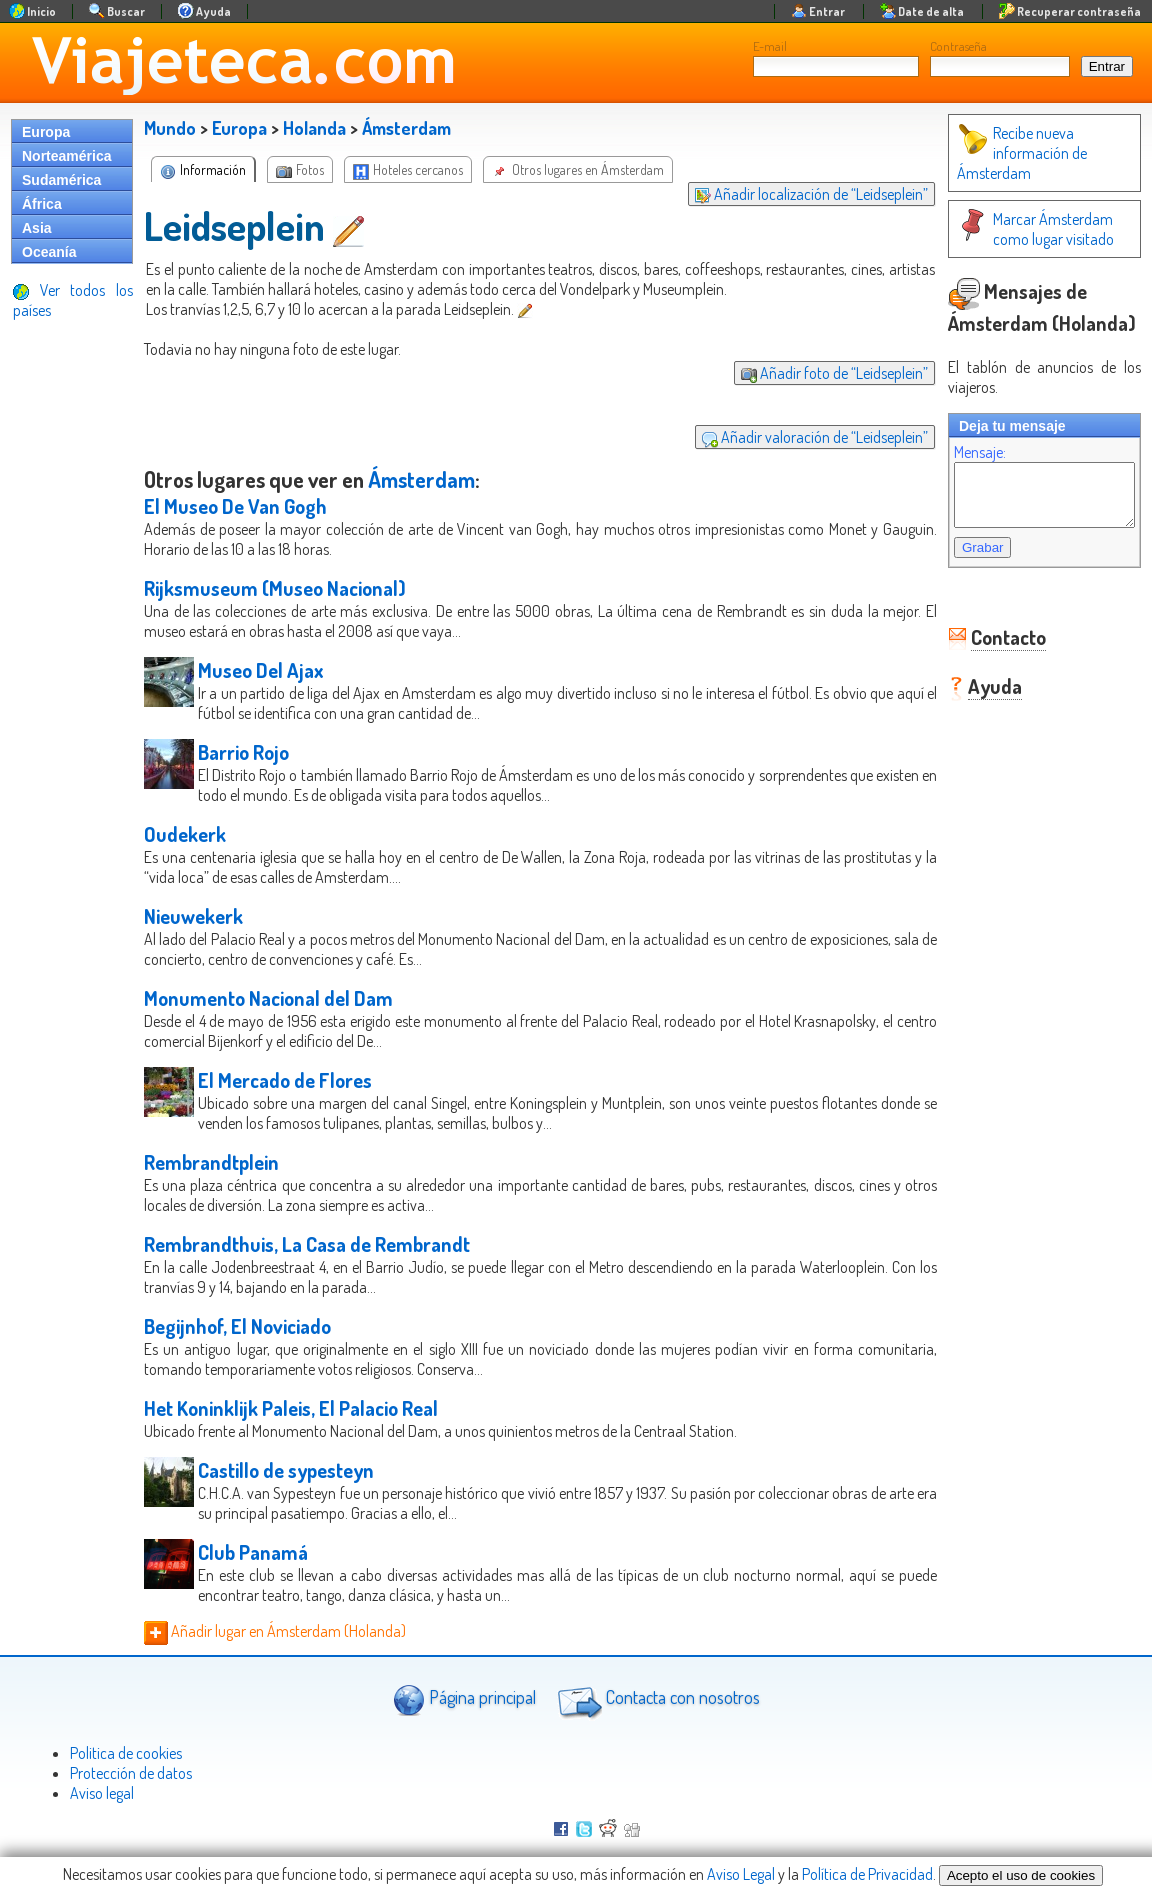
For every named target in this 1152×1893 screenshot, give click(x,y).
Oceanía (49, 252)
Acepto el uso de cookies (1021, 1875)
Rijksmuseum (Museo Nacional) (275, 588)
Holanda (314, 128)
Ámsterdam (406, 128)
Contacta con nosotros (656, 1700)
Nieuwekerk (193, 916)
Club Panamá (253, 1552)
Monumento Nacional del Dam (268, 998)
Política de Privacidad (867, 1874)
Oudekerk (185, 834)
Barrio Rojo (243, 752)
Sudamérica (61, 180)
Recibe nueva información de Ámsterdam (1002, 153)
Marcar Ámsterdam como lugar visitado (1034, 229)
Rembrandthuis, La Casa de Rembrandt (307, 1244)
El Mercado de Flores (285, 1080)
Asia (37, 228)
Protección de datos (131, 1773)
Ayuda (975, 698)
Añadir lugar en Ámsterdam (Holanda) (275, 1631)
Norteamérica (67, 156)
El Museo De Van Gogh (235, 506)
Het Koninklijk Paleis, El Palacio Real (291, 1408)
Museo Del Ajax (260, 670)
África (42, 204)
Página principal (464, 1699)
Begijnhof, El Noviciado (237, 1326)
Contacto (988, 649)
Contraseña (958, 46)
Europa (46, 132)
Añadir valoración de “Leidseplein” (795, 437)
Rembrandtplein (211, 1162)
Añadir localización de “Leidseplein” (791, 194)
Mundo (170, 128)
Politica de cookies (126, 1753)
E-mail (770, 46)
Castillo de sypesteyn (286, 1470)
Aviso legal (102, 1793)
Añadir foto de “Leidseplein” (814, 373)
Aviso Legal (741, 1874)
